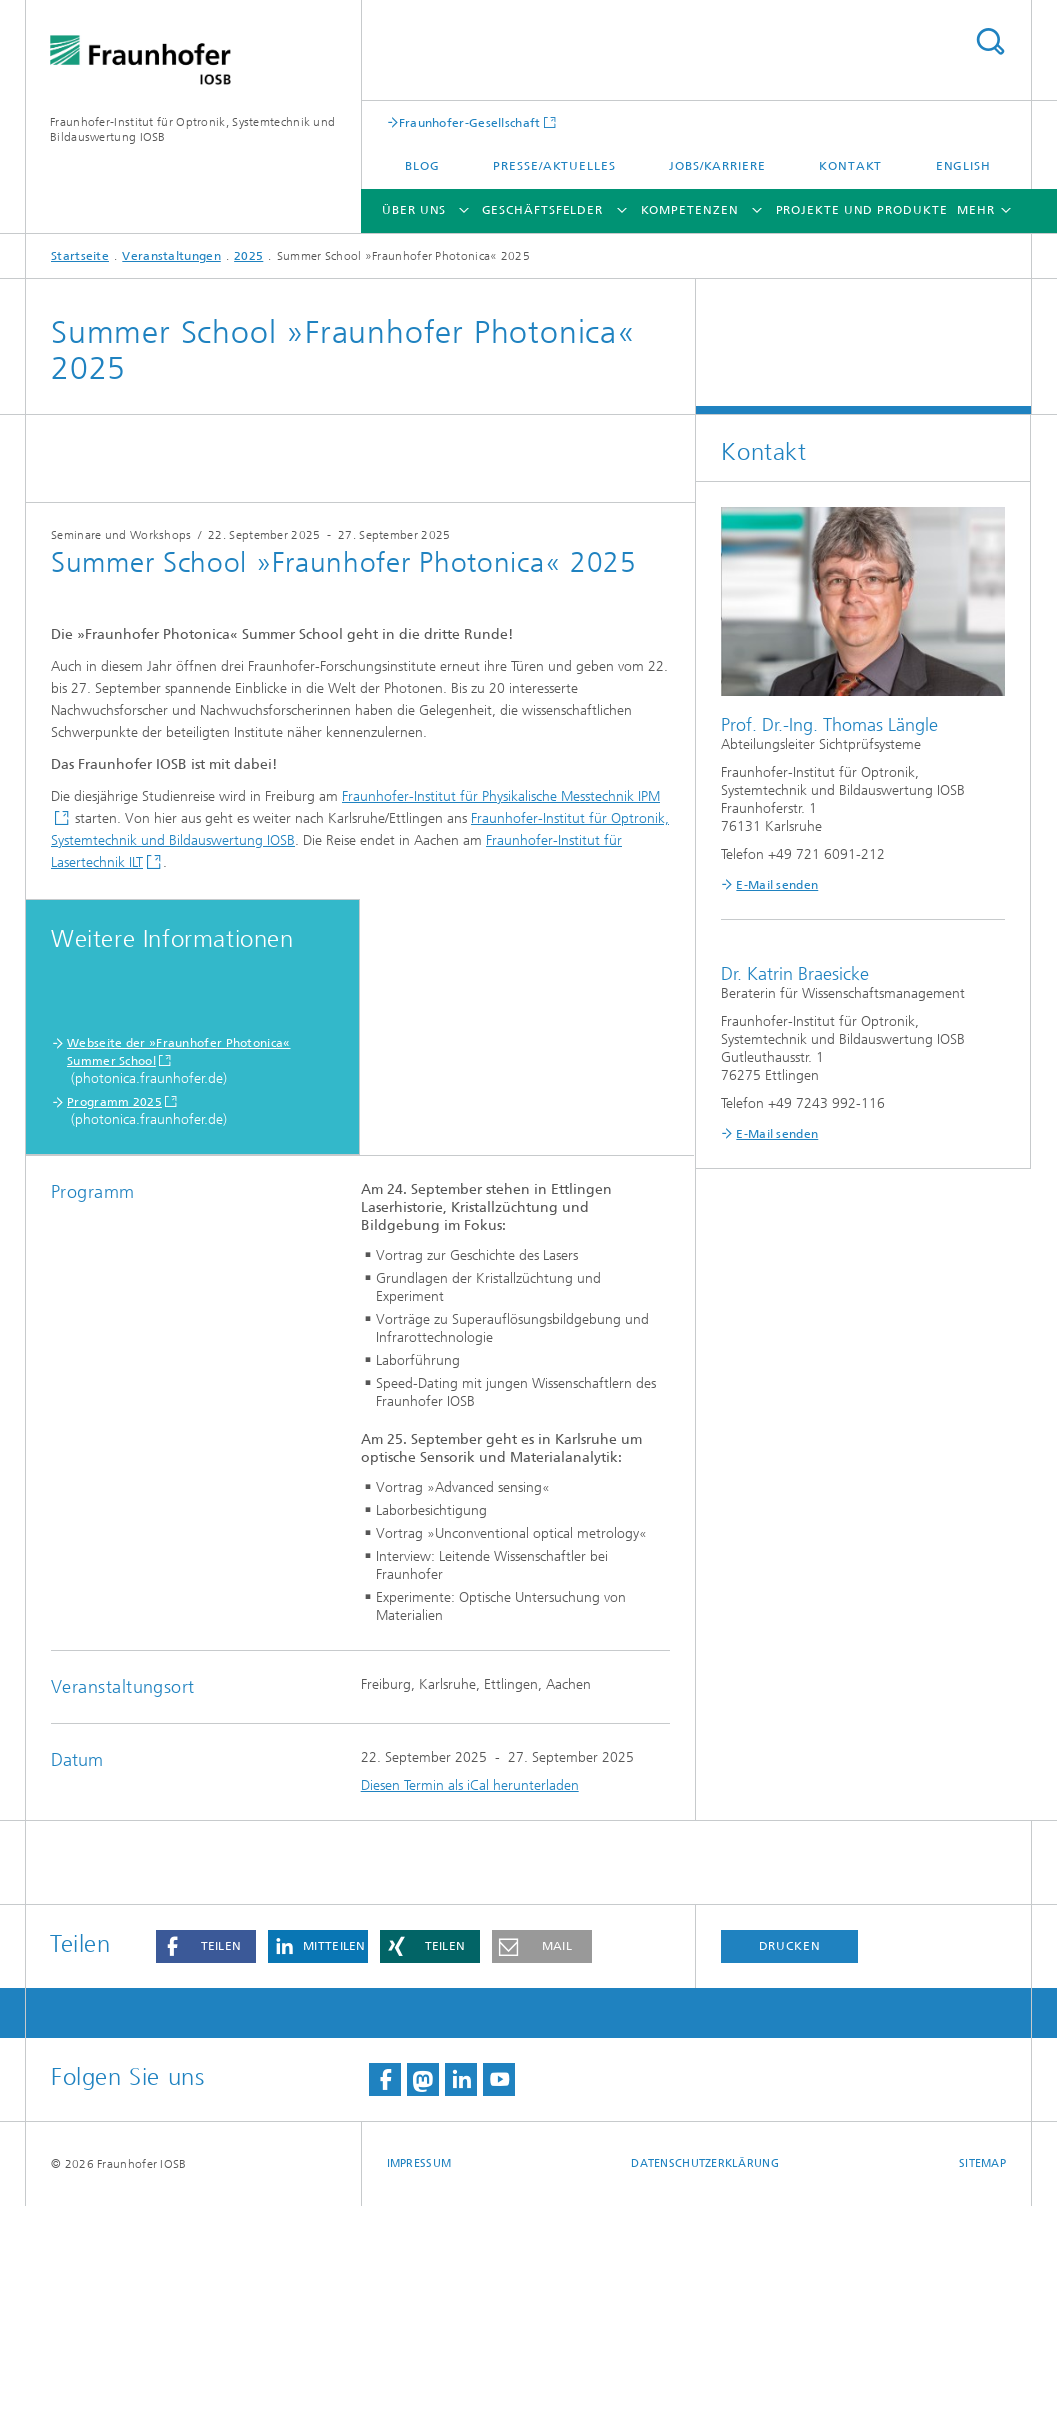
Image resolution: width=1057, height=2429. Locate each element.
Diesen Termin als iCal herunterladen (470, 2008)
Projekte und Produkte (862, 210)
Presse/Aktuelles (554, 166)
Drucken (790, 2169)
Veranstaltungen (171, 256)
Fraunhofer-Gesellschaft (470, 122)
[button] (206, 2169)
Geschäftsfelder (543, 210)
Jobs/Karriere (717, 166)
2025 (248, 256)
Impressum (419, 2386)
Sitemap (982, 2386)
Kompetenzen (690, 210)
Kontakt (850, 166)
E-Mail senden (777, 885)
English (963, 166)
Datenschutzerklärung (705, 2386)
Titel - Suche (990, 41)
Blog (422, 166)
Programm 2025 (114, 1325)
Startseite (80, 256)
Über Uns (414, 210)
